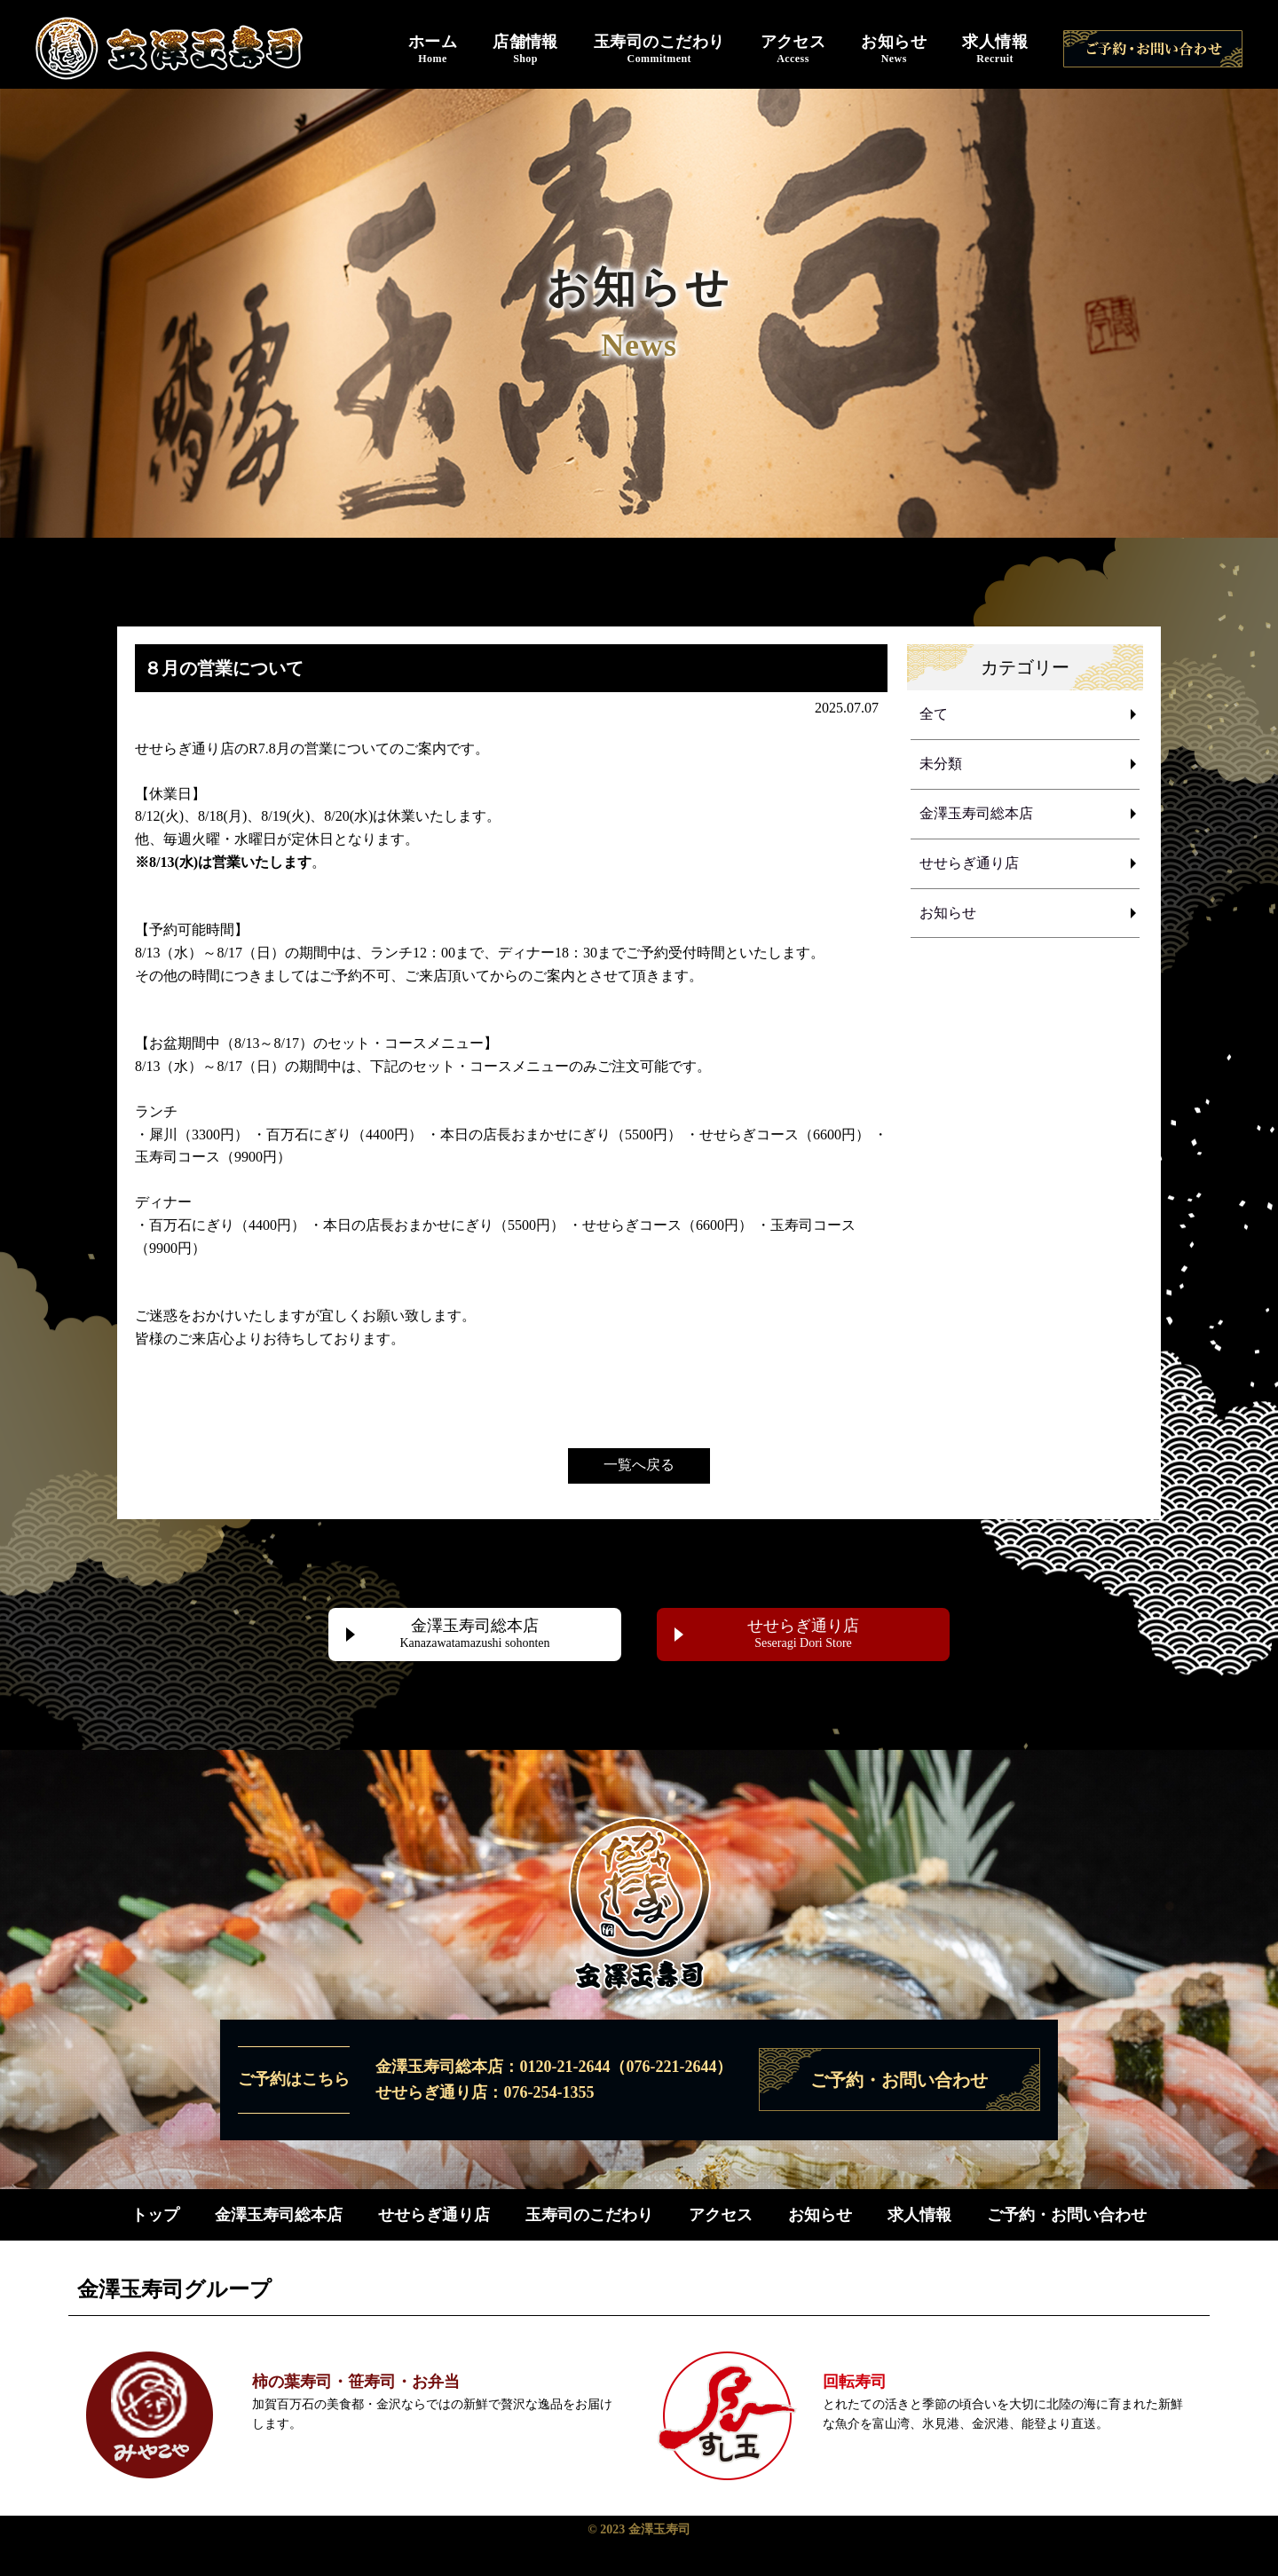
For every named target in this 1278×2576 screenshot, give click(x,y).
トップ (155, 2215)
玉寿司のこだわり (659, 50)
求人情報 (995, 50)
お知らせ (894, 50)
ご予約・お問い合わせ (1067, 2215)
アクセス (793, 50)
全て (933, 714)
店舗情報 (525, 50)
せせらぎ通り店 (969, 865)
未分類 (940, 765)
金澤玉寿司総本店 (976, 815)
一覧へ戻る (639, 1465)
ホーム (432, 50)
